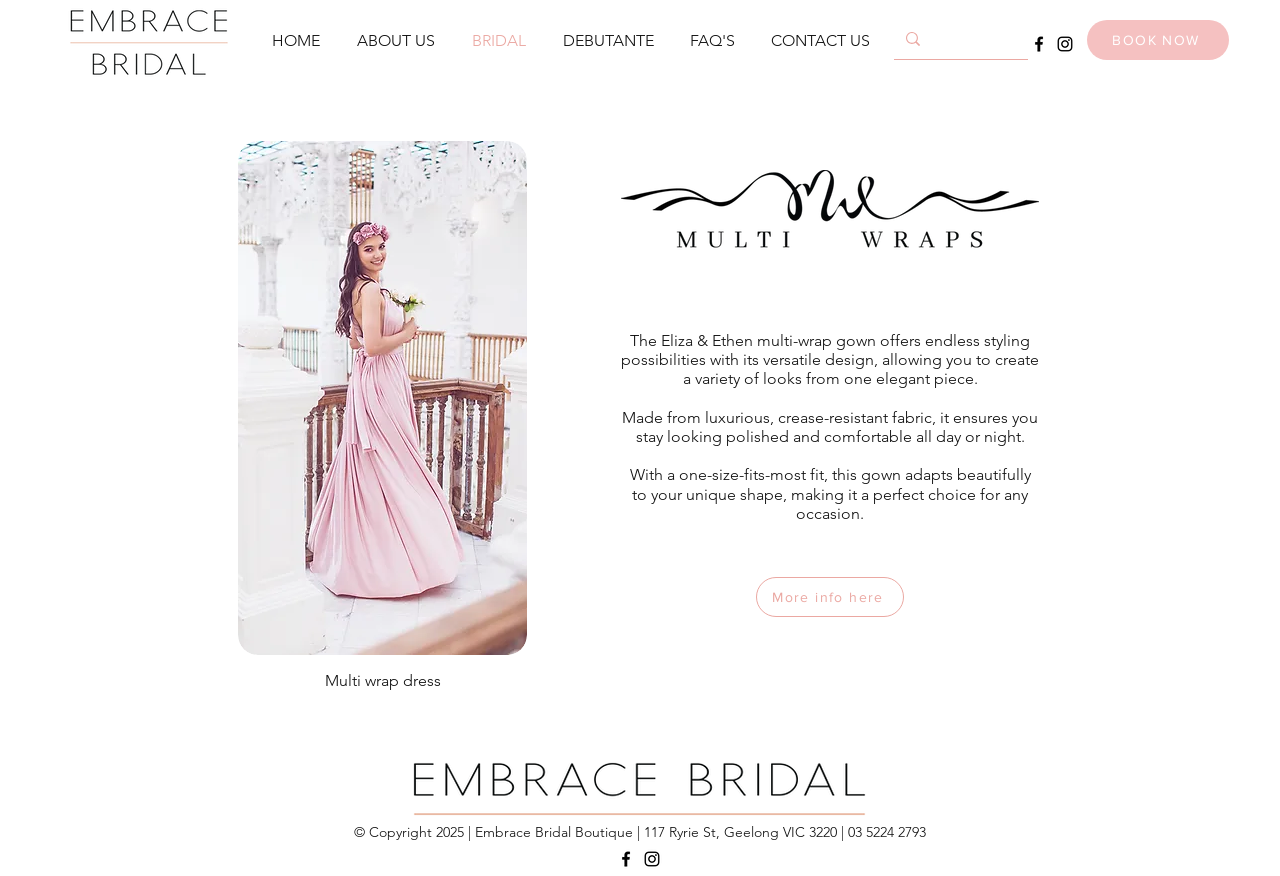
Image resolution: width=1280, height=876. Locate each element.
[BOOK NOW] (1158, 40)
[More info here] (830, 597)
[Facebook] (1039, 44)
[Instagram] (1065, 44)
